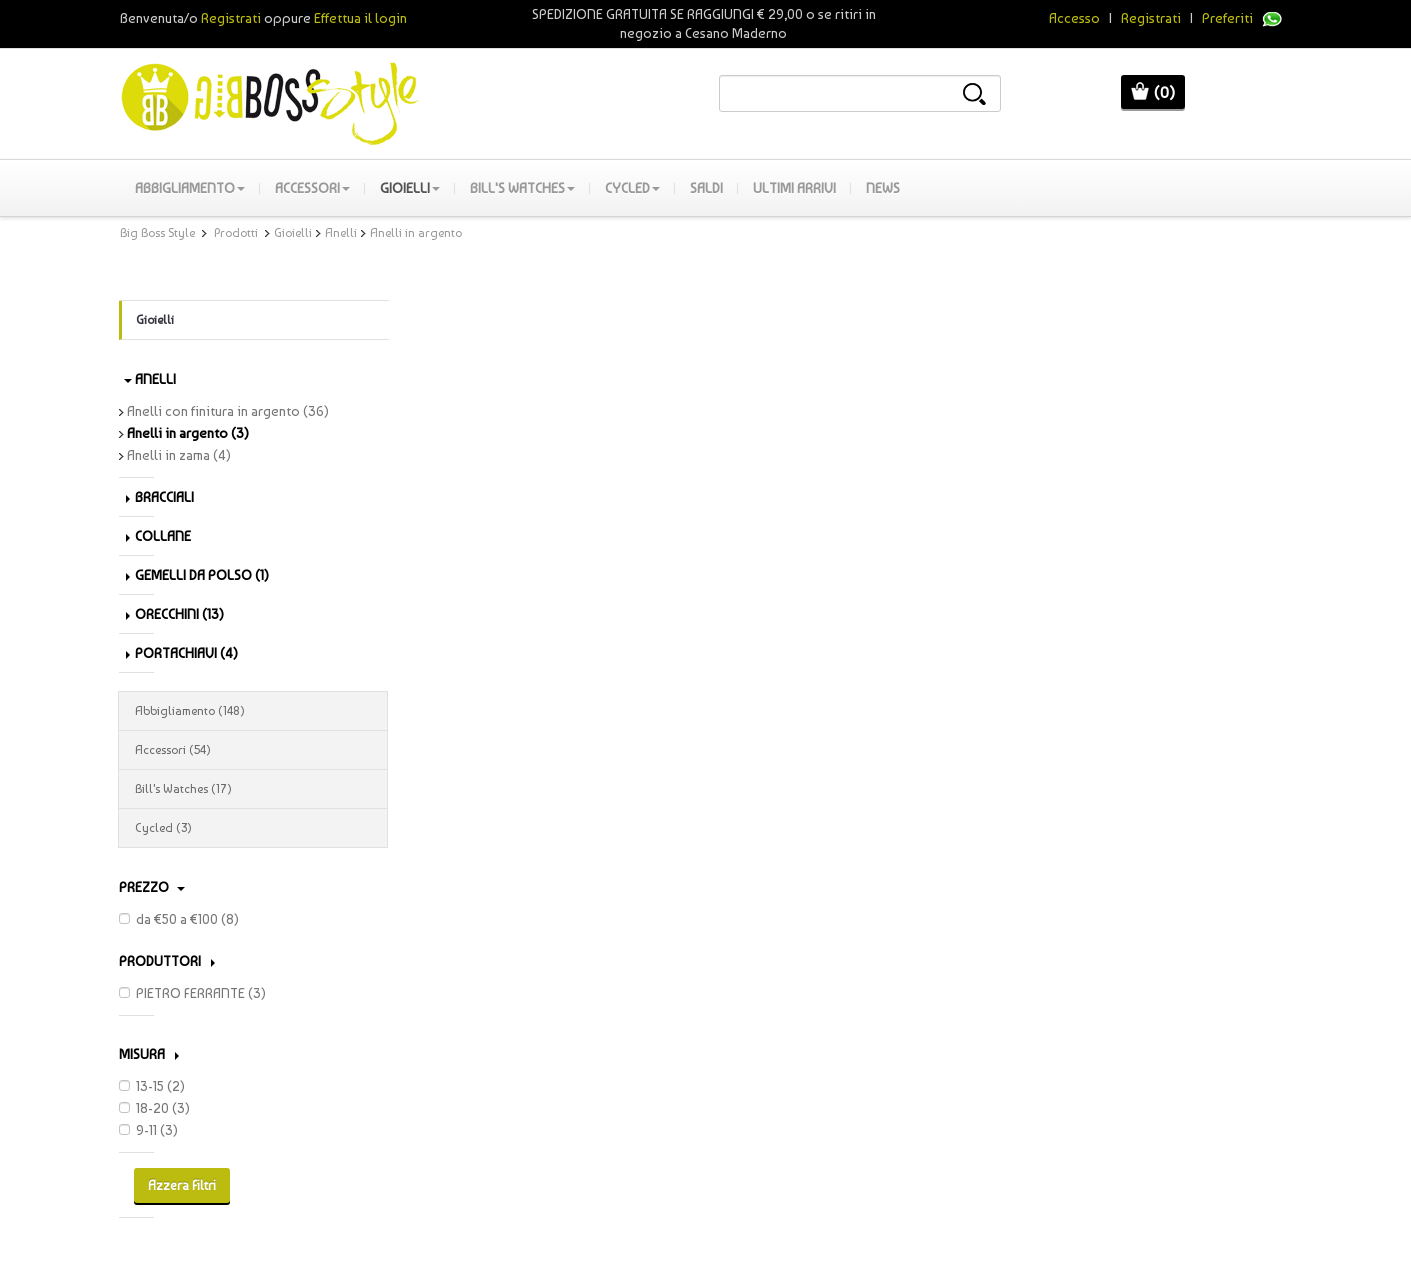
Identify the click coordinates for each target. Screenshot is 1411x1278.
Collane (158, 536)
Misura (149, 1054)
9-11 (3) (148, 1130)
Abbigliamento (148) (253, 711)
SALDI (706, 188)
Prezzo (152, 887)
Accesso (1074, 18)
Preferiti (1227, 18)
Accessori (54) (253, 750)
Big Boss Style (157, 233)
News (883, 188)
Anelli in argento (416, 233)
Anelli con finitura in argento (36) (224, 411)
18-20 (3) (154, 1108)
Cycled (632, 188)
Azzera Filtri (182, 1185)
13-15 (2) (152, 1086)
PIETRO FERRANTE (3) (192, 993)
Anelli (341, 233)
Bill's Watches (522, 188)
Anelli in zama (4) (175, 455)
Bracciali (160, 497)
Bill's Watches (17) (253, 789)
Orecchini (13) (175, 614)
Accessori (312, 188)
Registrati (1151, 18)
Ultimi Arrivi (794, 188)
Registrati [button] (231, 18)
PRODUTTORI (167, 961)
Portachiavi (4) (182, 653)
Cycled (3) (253, 828)
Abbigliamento (190, 188)
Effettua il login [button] (360, 18)
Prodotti (236, 233)
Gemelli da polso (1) (197, 575)
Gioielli (410, 188)
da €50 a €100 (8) (179, 919)
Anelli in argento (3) (184, 433)
